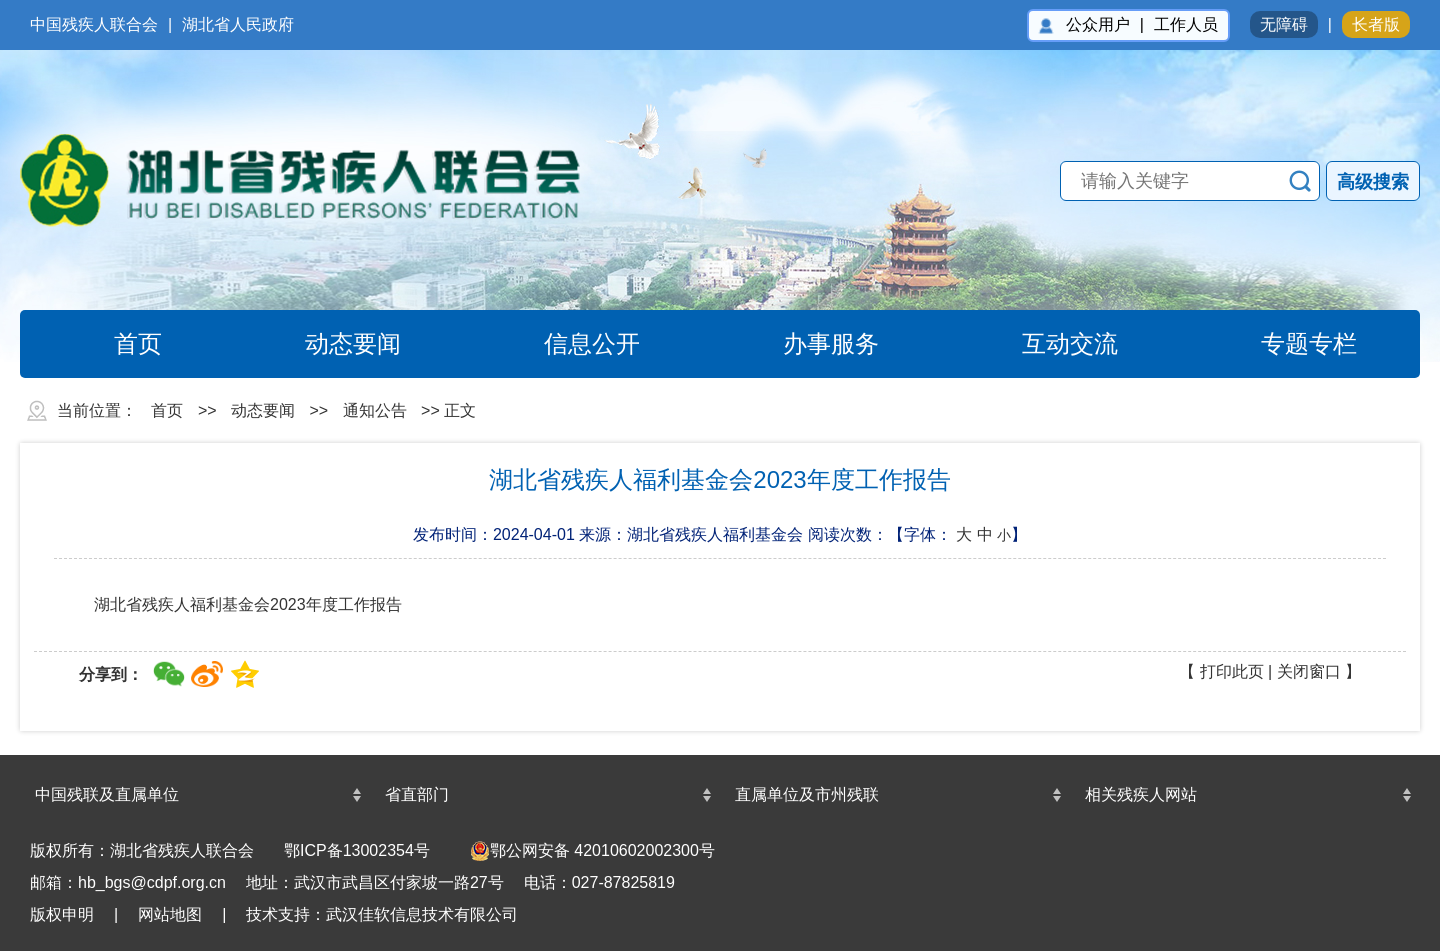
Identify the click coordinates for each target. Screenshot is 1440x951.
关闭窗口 (1309, 671)
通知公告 (375, 410)
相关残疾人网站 (1141, 794)
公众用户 (1098, 24)
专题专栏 (1286, 344)
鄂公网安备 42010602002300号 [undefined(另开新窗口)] (592, 851)
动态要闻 (330, 344)
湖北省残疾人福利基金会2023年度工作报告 (248, 604)
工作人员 (1186, 24)
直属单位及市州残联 (807, 794)
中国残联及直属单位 (107, 794)
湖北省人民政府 (238, 24)
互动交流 (1047, 344)
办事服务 (808, 344)
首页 (115, 344)
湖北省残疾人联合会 (320, 180)
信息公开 (569, 344)
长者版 (1376, 24)
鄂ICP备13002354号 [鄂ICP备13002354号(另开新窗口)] (357, 850)
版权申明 (62, 914)
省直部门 (417, 794)
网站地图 (170, 914)
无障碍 (1284, 24)
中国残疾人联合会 (94, 24)
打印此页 (1232, 671)
